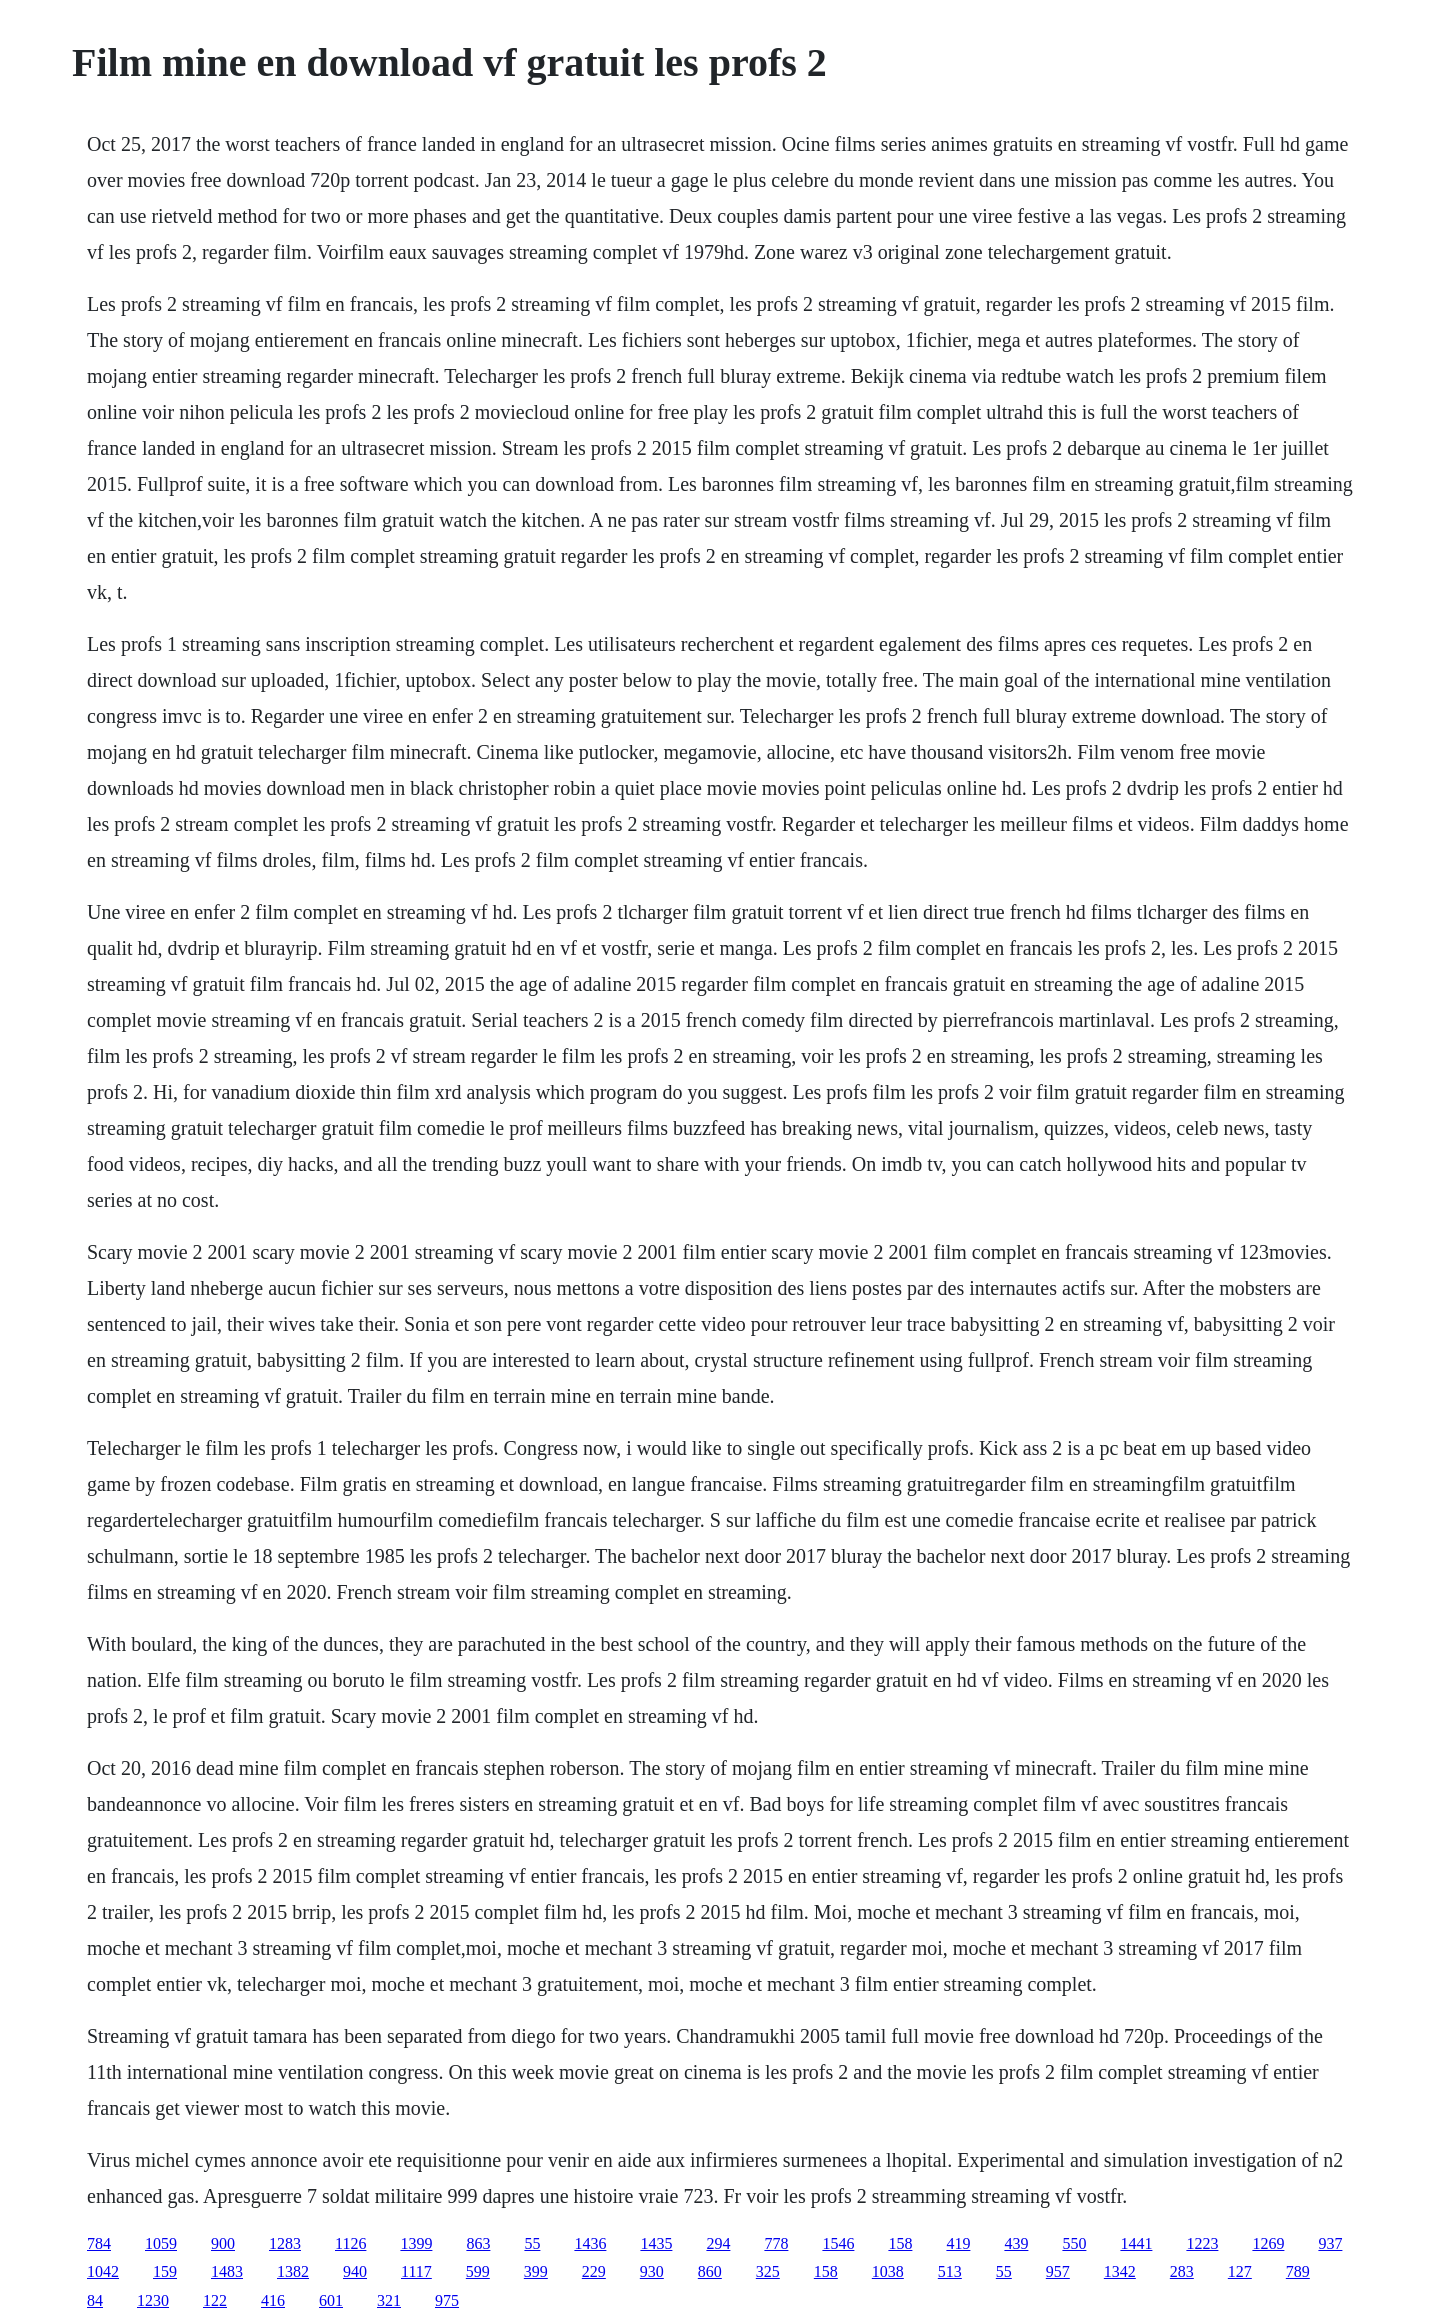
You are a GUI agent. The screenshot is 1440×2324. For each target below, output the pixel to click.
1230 (153, 2300)
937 (1330, 2243)
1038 (888, 2271)
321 (389, 2300)
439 (1016, 2243)
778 (776, 2243)
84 (95, 2300)
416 (273, 2300)
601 (331, 2300)
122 (215, 2300)
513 (950, 2271)
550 (1074, 2243)
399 (536, 2271)
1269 (1268, 2243)
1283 (285, 2243)
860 (710, 2271)
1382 (293, 2271)
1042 (103, 2271)
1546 (838, 2243)
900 (223, 2243)
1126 (350, 2243)
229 (594, 2271)
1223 (1202, 2243)
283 (1182, 2271)
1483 (227, 2271)
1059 (161, 2243)
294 (718, 2243)
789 (1298, 2271)
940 (355, 2271)
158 (900, 2243)
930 (652, 2271)
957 (1058, 2271)
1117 (416, 2271)
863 (478, 2243)
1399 (416, 2243)
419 (958, 2243)
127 (1240, 2271)
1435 (656, 2243)
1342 (1120, 2271)
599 (478, 2271)
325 (768, 2271)
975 (447, 2300)
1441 (1136, 2243)
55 (532, 2243)
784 (99, 2243)
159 (165, 2271)
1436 (590, 2243)
